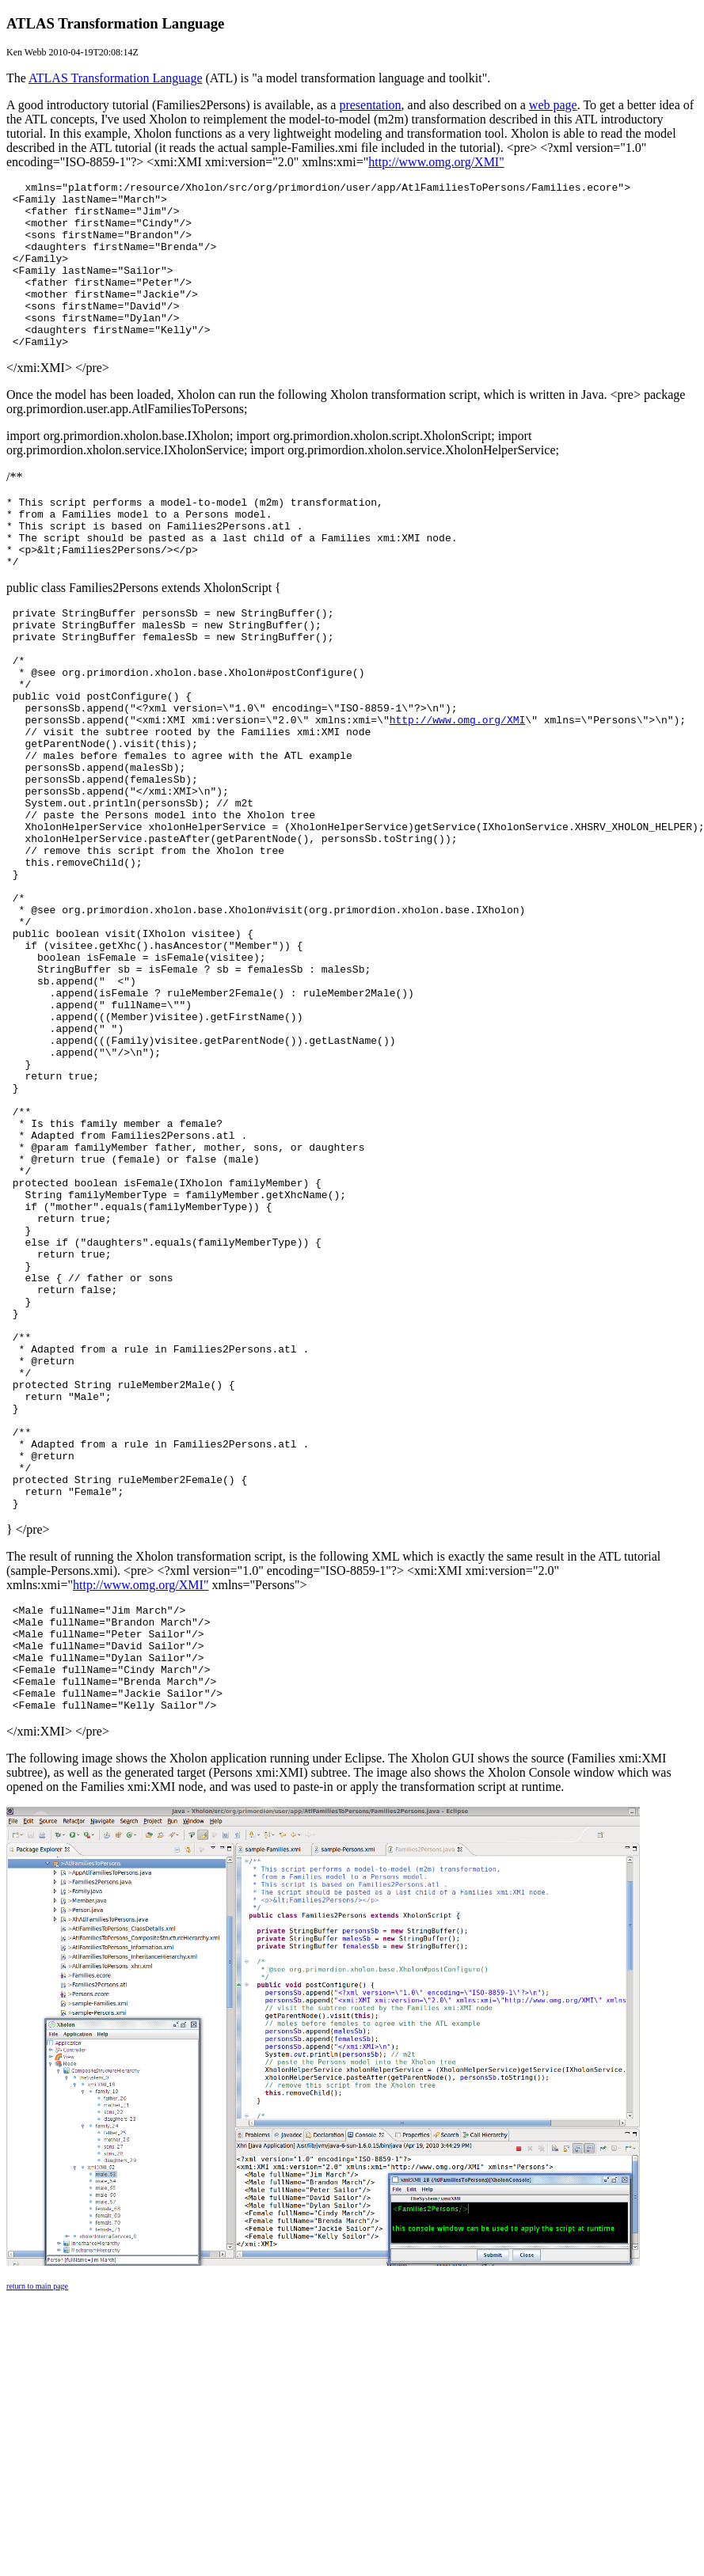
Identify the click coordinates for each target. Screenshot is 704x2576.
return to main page (37, 2535)
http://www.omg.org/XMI (458, 790)
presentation (370, 105)
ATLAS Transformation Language (116, 78)
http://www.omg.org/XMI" (436, 162)
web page (553, 105)
